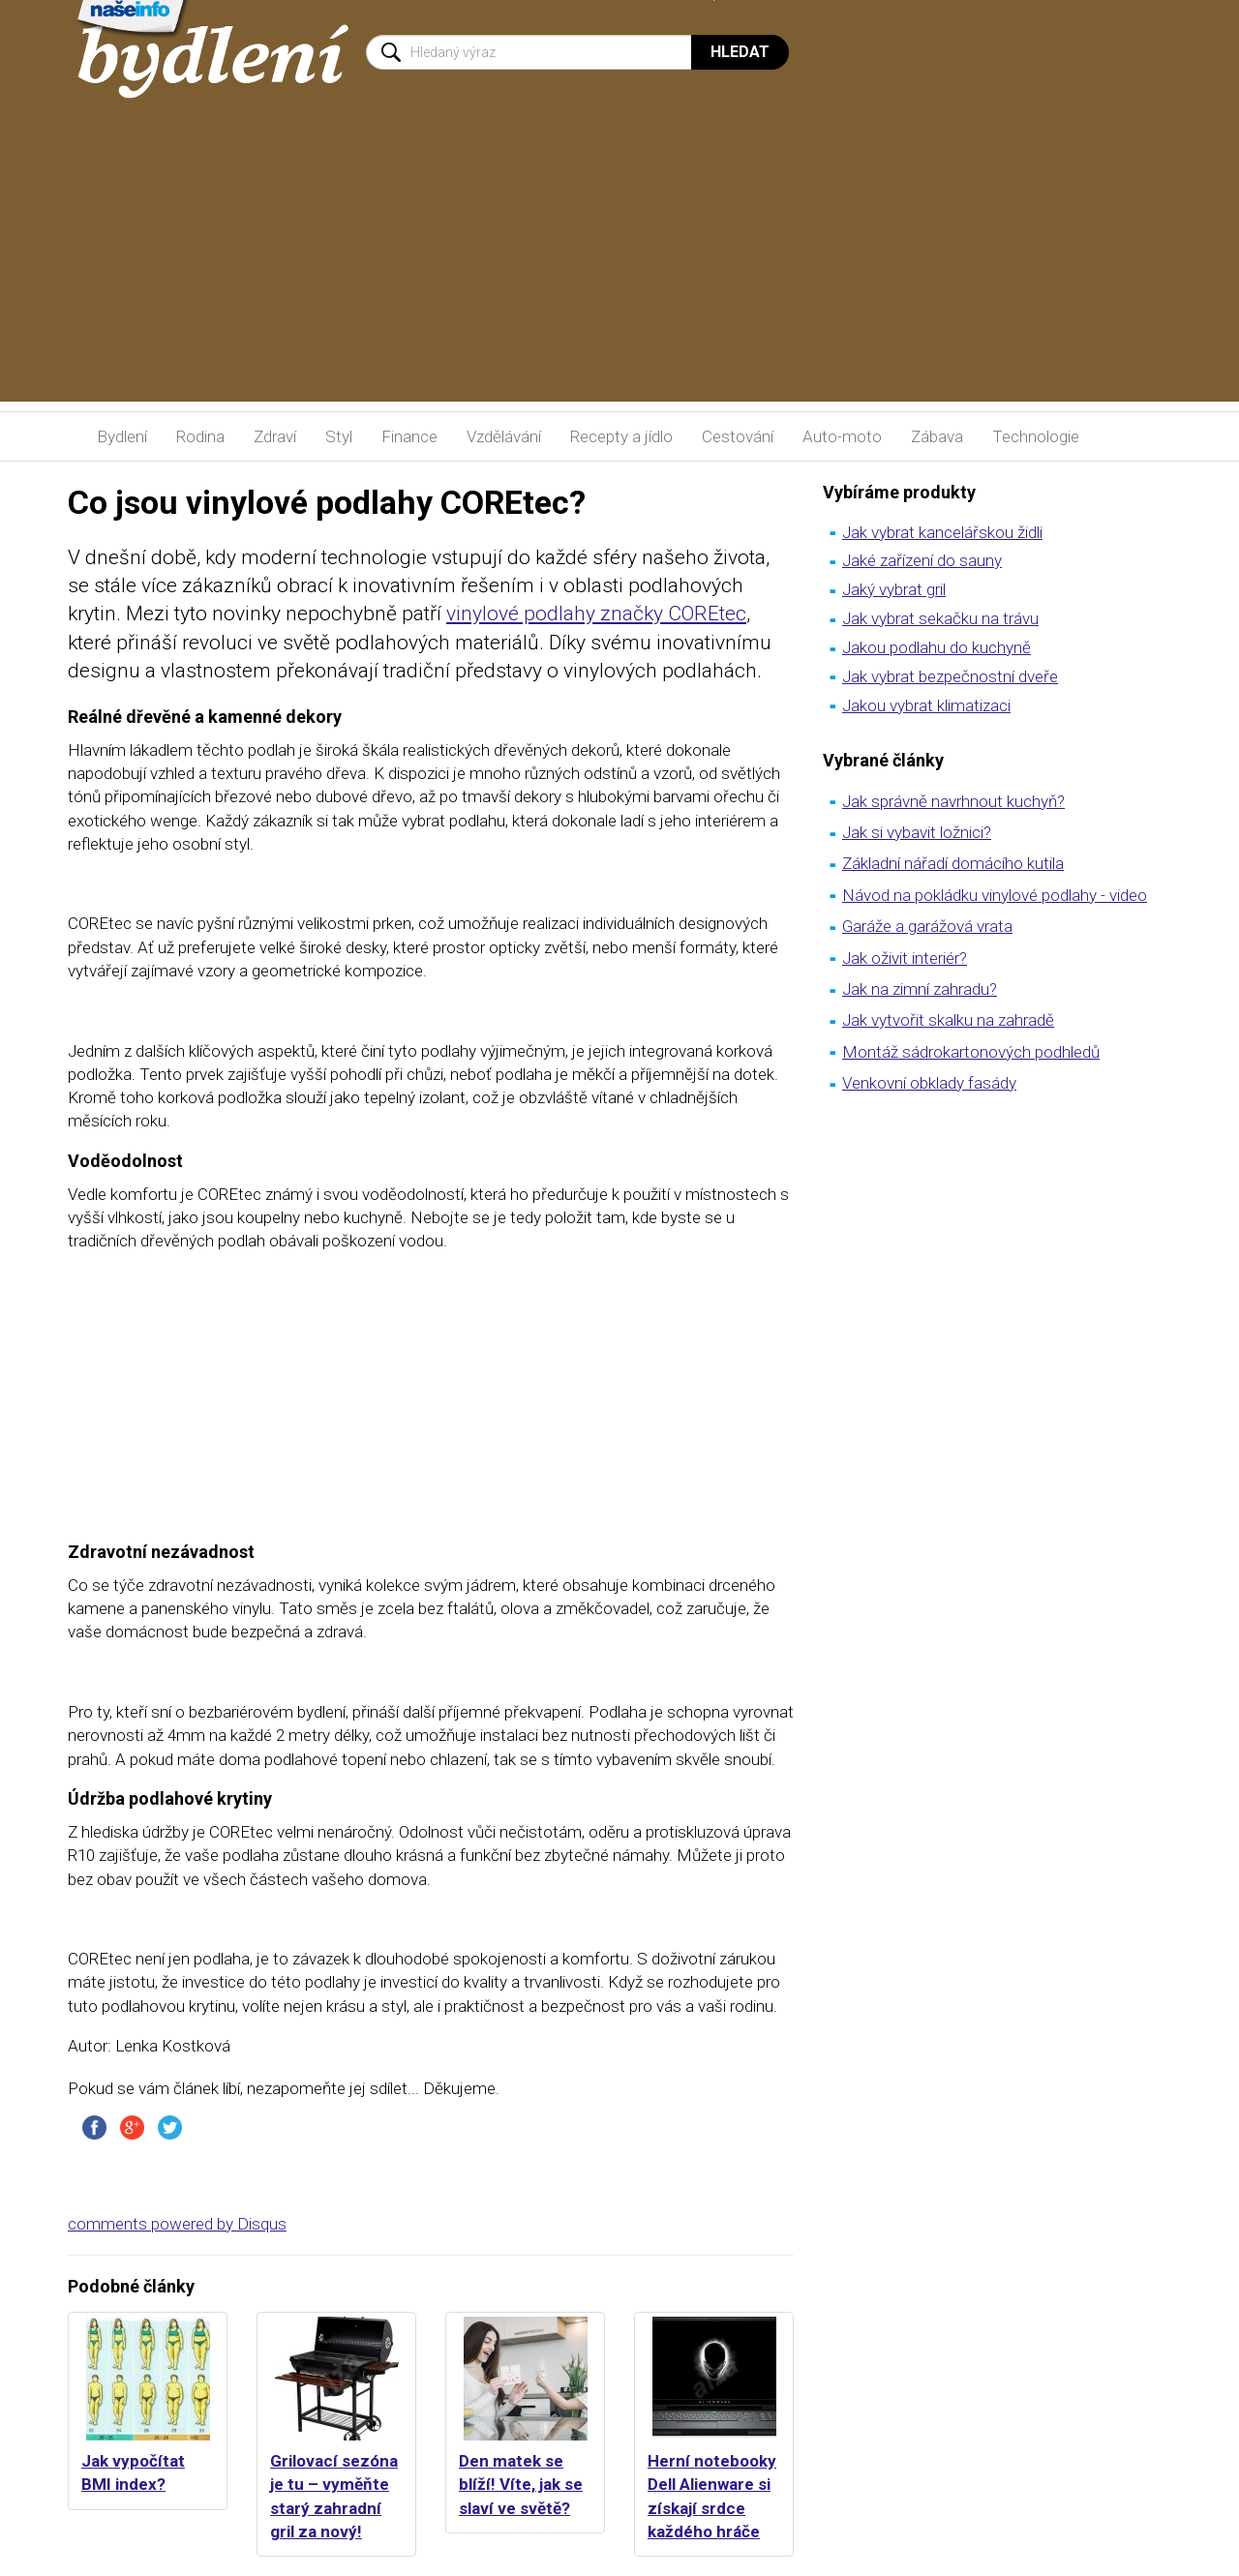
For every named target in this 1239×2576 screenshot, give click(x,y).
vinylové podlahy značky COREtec (596, 613)
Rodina (200, 436)
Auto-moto (842, 436)
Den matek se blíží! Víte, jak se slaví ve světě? (521, 2484)
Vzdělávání (504, 436)
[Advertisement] (619, 266)
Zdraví (275, 436)
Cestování (737, 436)
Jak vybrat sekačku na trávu (940, 618)
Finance (409, 436)
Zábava (937, 436)
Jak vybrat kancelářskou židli (942, 532)
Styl (338, 436)
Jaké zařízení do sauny (922, 560)
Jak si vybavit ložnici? (916, 832)
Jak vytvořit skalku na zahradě (948, 1020)
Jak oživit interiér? (904, 958)
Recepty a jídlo (621, 436)
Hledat (740, 52)
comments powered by (177, 2223)
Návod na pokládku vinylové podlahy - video (994, 895)
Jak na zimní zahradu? (919, 989)
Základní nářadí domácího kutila (953, 863)
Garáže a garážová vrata (927, 926)
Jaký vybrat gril (894, 589)
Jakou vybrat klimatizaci (926, 705)
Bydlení (122, 436)
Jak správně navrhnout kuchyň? (953, 801)
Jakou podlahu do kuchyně (936, 647)
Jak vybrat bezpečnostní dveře (950, 676)
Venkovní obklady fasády (929, 1083)
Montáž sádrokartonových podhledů (971, 1052)
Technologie (1035, 436)
